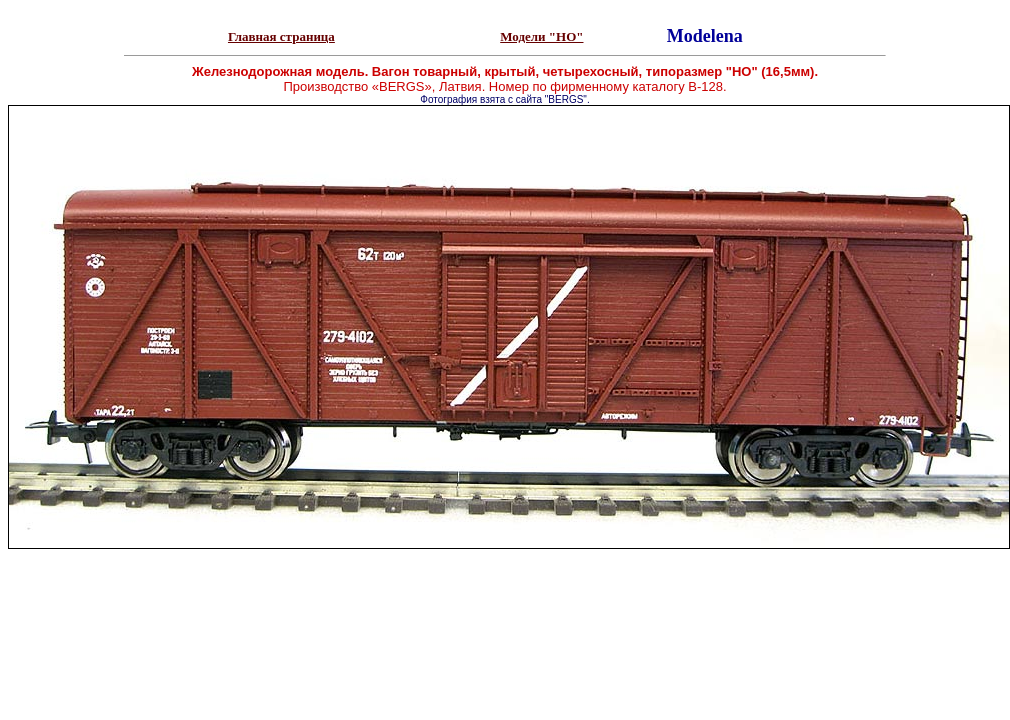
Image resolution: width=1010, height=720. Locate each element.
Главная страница (281, 36)
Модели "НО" (541, 36)
